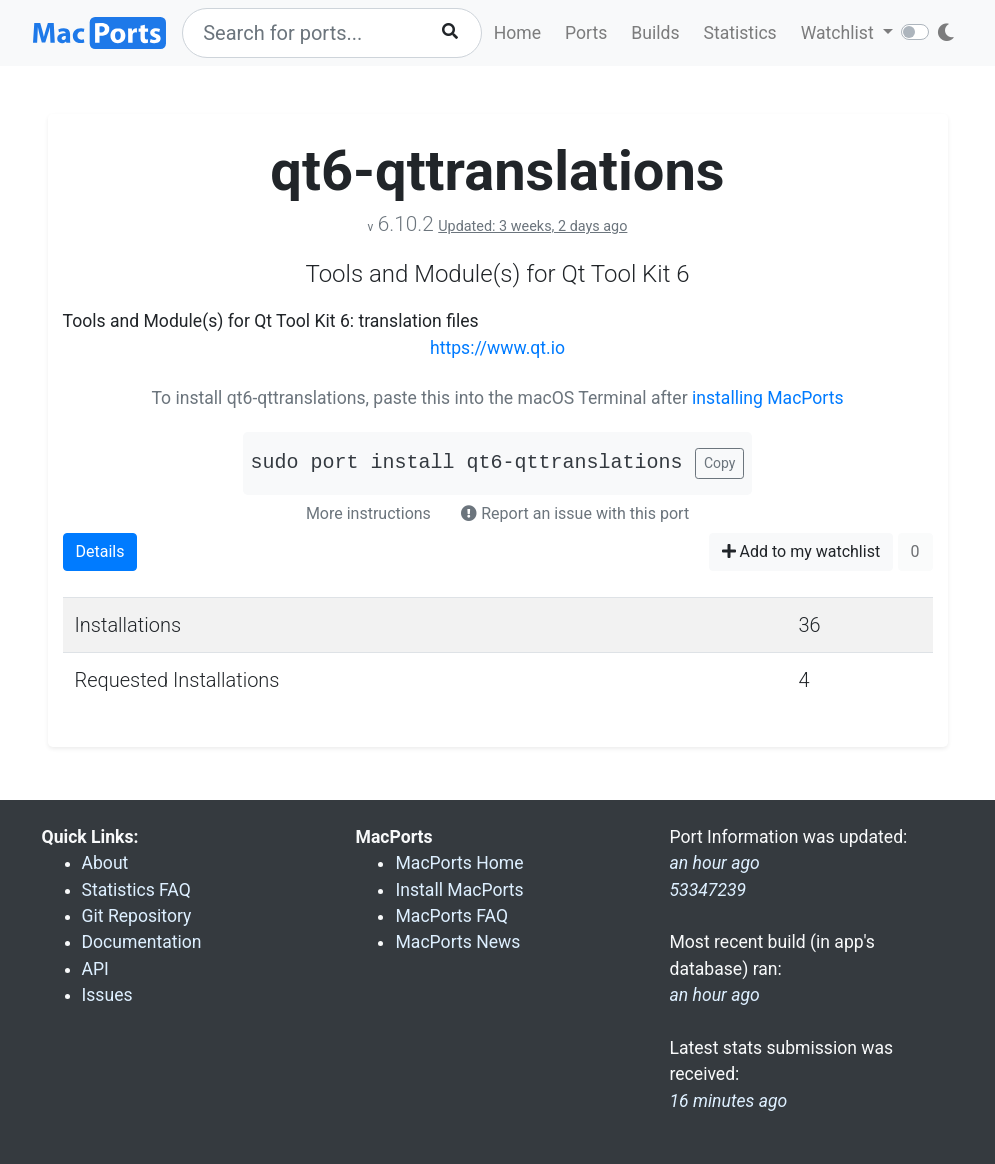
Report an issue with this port (575, 513)
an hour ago (714, 995)
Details (100, 551)
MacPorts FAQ (451, 916)
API (95, 969)
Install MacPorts (459, 890)
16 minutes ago (728, 1101)
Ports (586, 33)
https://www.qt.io (497, 348)
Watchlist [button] (839, 33)
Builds (655, 33)
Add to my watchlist (801, 551)
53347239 (707, 890)
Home (517, 33)
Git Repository (137, 916)
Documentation (142, 942)
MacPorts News (457, 942)
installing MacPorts (768, 398)
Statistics (739, 33)
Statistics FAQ (136, 890)
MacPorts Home (459, 863)
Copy (720, 463)
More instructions (368, 513)
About (105, 863)
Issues (107, 995)
